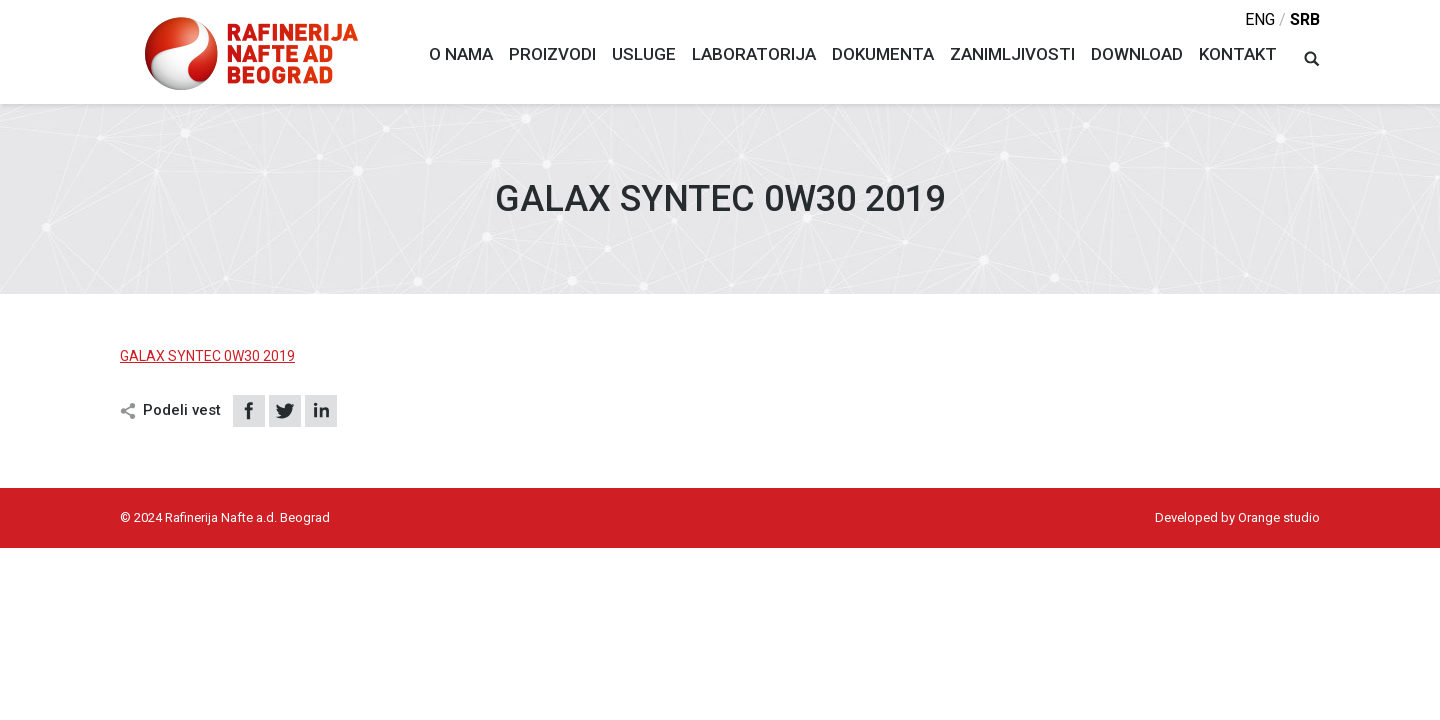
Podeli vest (182, 410)
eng (1260, 19)
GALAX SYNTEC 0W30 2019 (207, 356)
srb (1305, 19)
